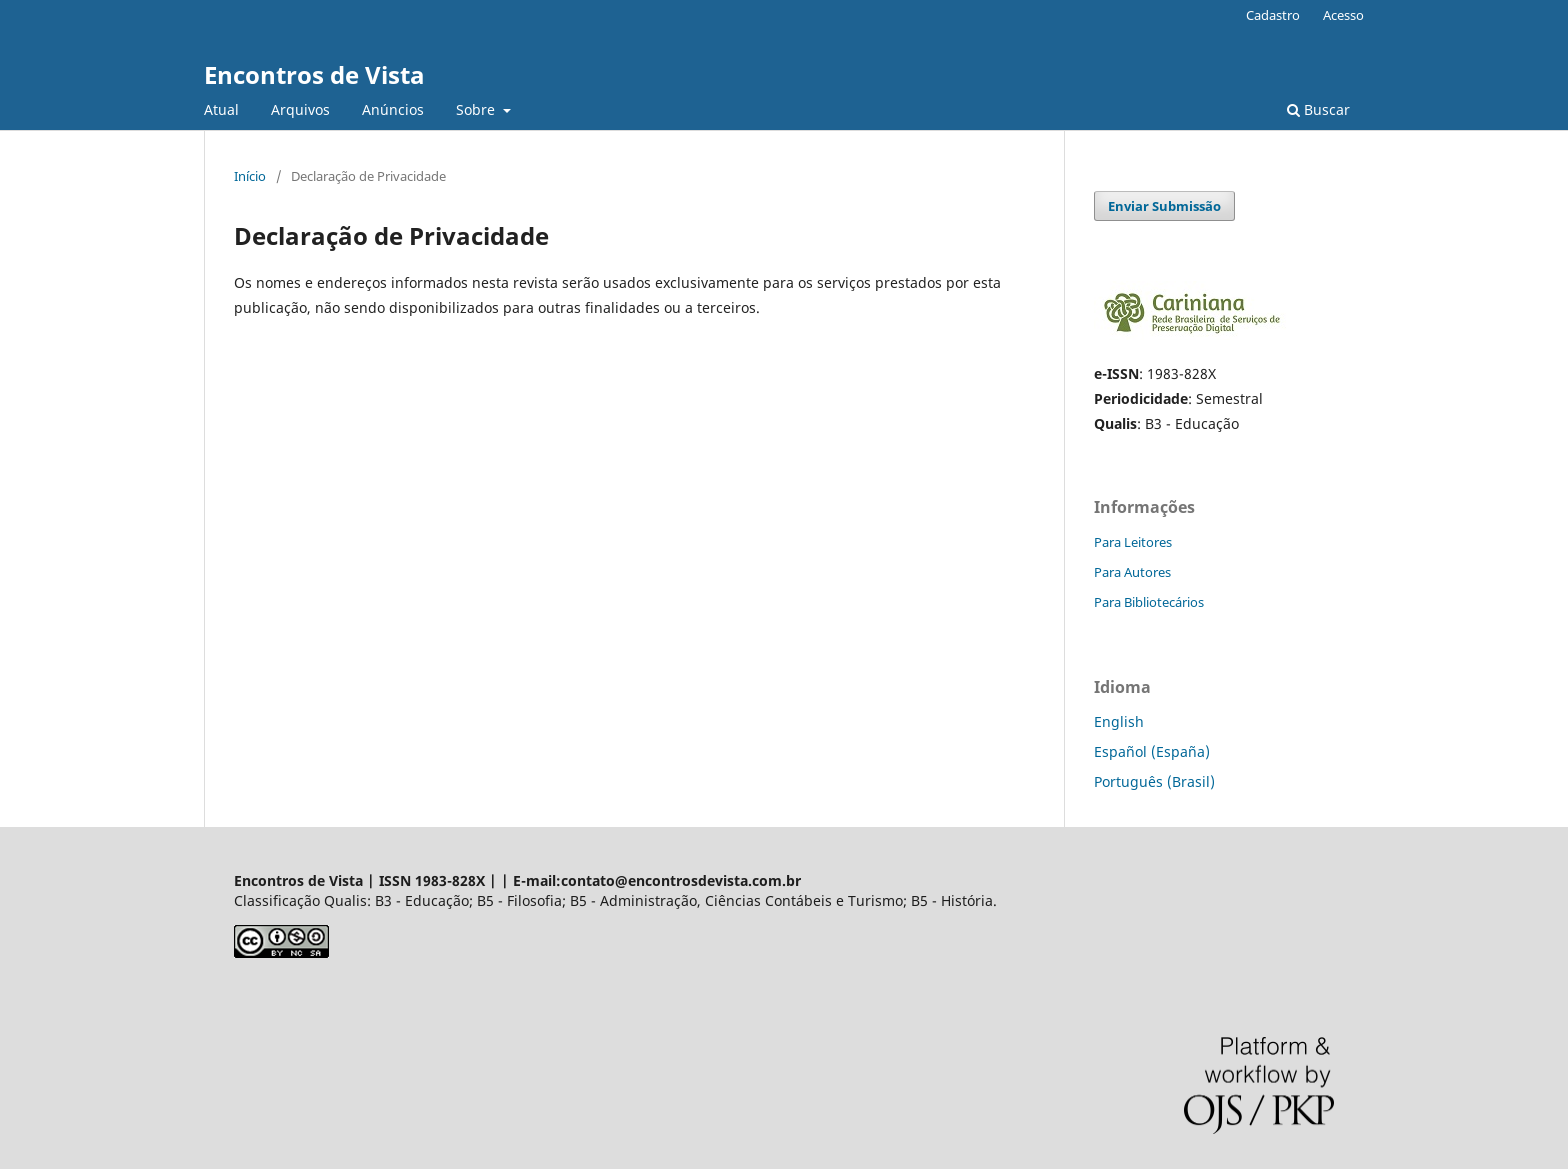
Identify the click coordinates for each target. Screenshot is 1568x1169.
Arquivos (300, 109)
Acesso (1343, 15)
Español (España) (1152, 751)
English (1119, 721)
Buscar (1318, 109)
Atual (221, 109)
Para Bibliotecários (1149, 602)
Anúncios (393, 109)
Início (250, 176)
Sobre (477, 109)
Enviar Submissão (1164, 206)
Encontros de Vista (314, 74)
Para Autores (1132, 572)
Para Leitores (1133, 542)
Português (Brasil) (1154, 781)
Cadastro (1273, 15)
